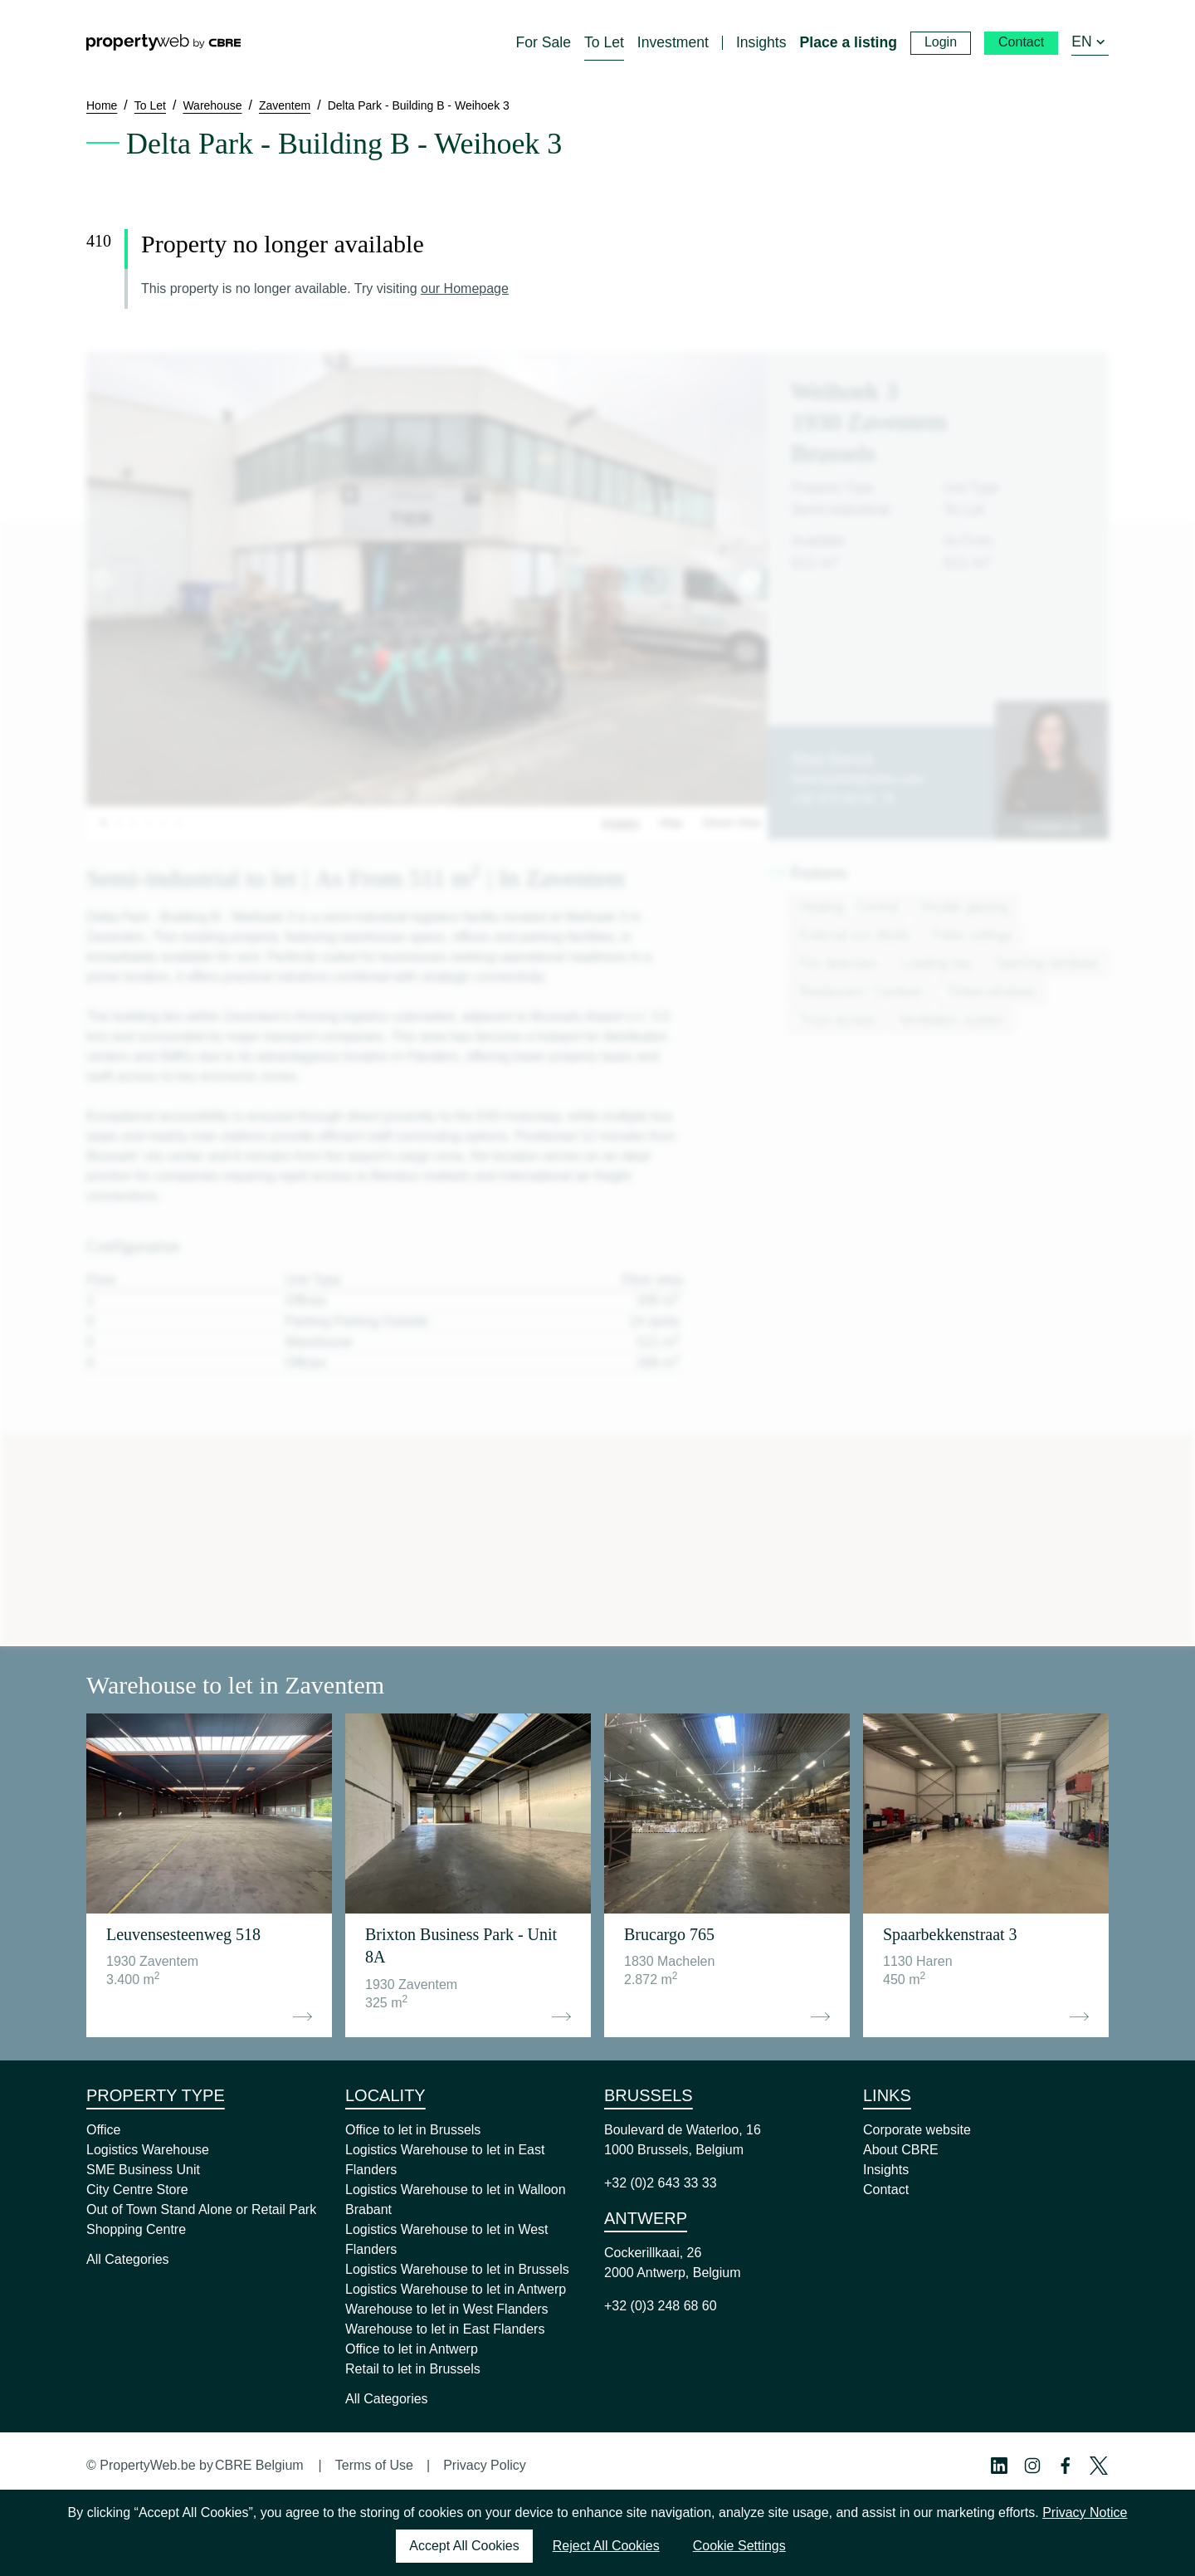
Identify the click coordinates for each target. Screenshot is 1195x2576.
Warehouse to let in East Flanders (444, 2329)
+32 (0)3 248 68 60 (660, 2306)
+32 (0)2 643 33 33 (660, 2183)
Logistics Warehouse (147, 2150)
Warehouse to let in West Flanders (447, 2309)
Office (103, 2130)
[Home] (163, 42)
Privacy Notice (1084, 2512)
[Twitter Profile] (1099, 2466)
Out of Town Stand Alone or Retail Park (201, 2209)
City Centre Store (137, 2190)
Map (671, 822)
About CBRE (901, 2150)
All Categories (127, 2259)
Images (621, 822)
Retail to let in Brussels (412, 2369)
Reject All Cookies (606, 2546)
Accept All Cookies (464, 2546)
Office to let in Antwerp (411, 2349)
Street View (731, 822)
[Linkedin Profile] (999, 2466)
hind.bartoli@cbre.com (857, 779)
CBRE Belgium (259, 2465)
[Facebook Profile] (1066, 2466)
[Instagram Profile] (1032, 2466)
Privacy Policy (484, 2465)
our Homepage (465, 288)
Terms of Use (374, 2465)
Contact (886, 2190)
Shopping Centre (136, 2229)
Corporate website (917, 2130)
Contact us (1052, 826)
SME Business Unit (143, 2170)
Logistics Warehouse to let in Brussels (457, 2269)
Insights (886, 2170)
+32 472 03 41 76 (843, 799)
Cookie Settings (739, 2546)
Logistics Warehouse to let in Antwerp (455, 2289)
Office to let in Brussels (412, 2130)
